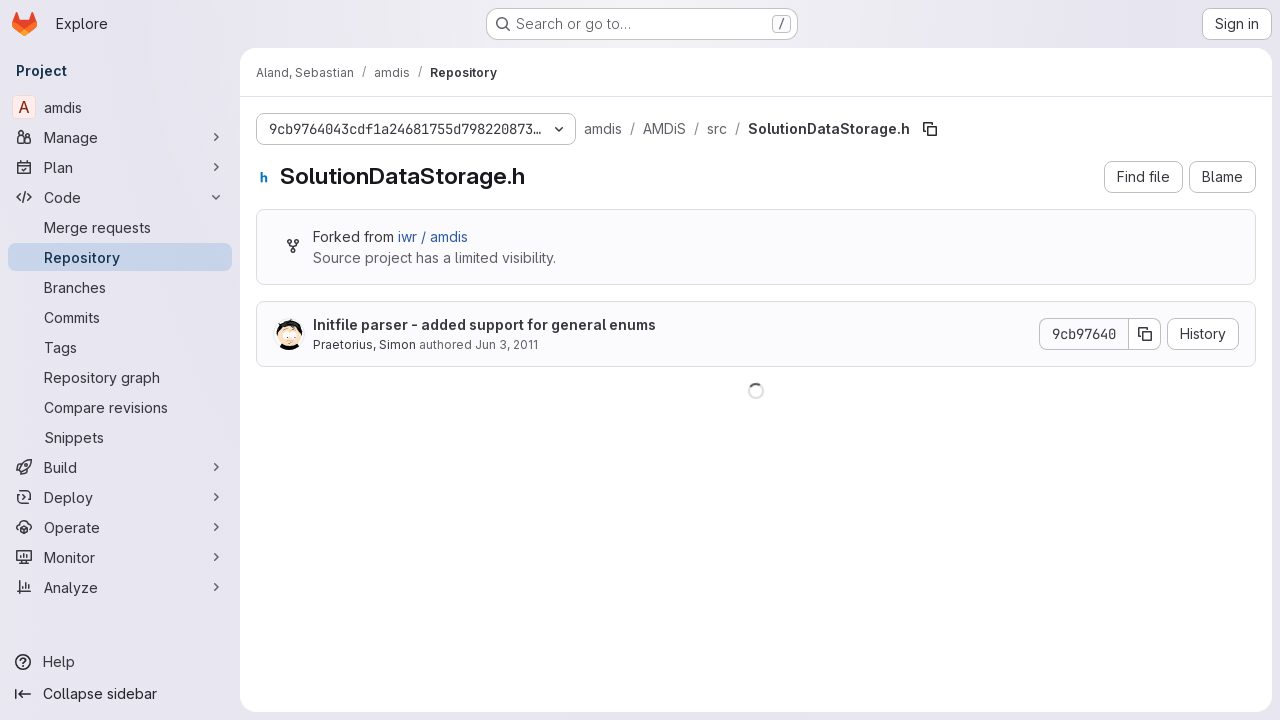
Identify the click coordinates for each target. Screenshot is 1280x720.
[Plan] (120, 167)
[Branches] (120, 287)
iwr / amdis (433, 236)
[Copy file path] (930, 129)
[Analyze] (120, 587)
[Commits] (120, 317)
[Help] (120, 662)
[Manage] (120, 137)
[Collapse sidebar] (120, 694)
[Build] (120, 467)
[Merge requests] (120, 227)
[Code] (120, 197)
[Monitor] (120, 557)
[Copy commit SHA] (1145, 334)
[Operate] (120, 527)
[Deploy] (120, 497)
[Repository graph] (120, 377)
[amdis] (120, 107)
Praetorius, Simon (364, 344)
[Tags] (120, 347)
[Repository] (120, 257)
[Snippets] (120, 437)
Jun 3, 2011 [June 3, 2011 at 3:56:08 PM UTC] (506, 344)
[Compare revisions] (120, 407)
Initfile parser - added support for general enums (484, 324)
